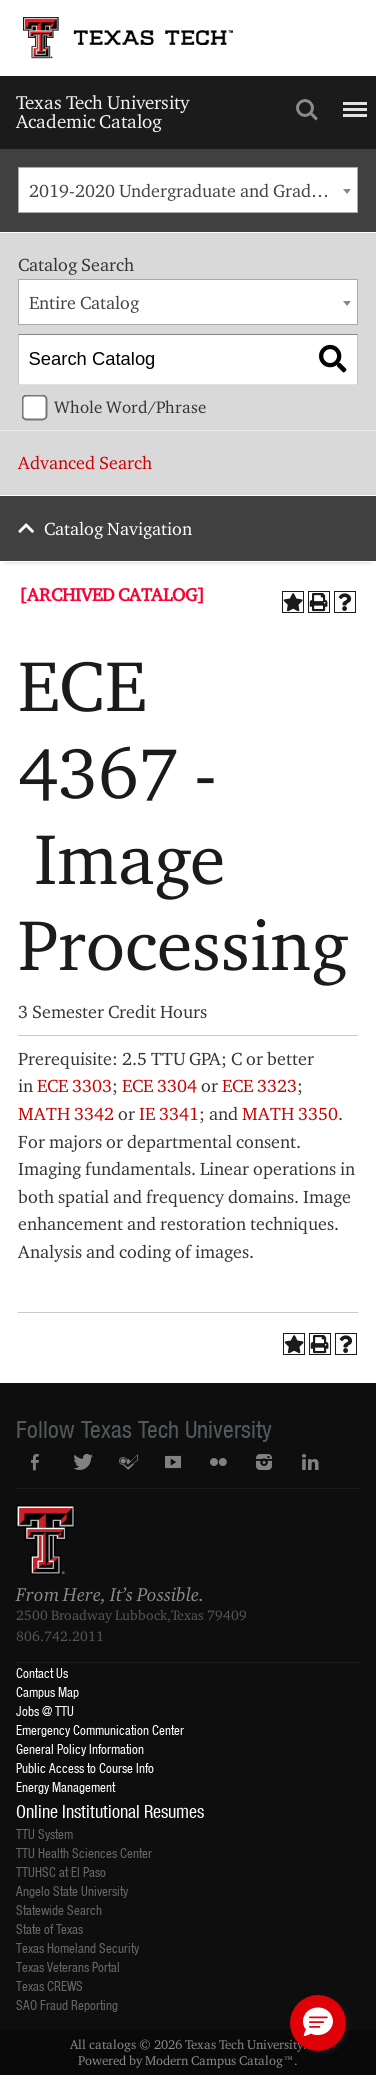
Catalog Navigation (118, 528)
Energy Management (65, 1786)
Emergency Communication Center (100, 1729)
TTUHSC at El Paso (61, 1871)
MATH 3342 (66, 1113)
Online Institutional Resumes (110, 1811)
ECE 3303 (74, 1085)
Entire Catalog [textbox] (84, 302)
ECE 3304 (159, 1085)
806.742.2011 (60, 1636)
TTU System (44, 1833)
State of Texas (49, 1928)
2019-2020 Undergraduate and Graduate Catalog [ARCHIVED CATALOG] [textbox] (193, 190)
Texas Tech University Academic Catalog (102, 111)
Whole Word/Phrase (130, 407)
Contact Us (42, 1672)
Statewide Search (59, 1909)
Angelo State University (72, 1890)
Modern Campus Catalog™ (219, 2060)
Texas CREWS (49, 1985)
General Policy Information (80, 1748)
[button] (318, 2023)
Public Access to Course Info (85, 1767)
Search (307, 110)
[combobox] (187, 190)
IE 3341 (169, 1113)
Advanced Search (85, 462)
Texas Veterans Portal (68, 1966)
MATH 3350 (290, 1113)
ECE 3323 (259, 1085)
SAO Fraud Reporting (67, 2004)
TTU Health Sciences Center (84, 1852)
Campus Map (47, 1691)
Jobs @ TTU (45, 1710)
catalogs (112, 2044)
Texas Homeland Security (77, 1947)
